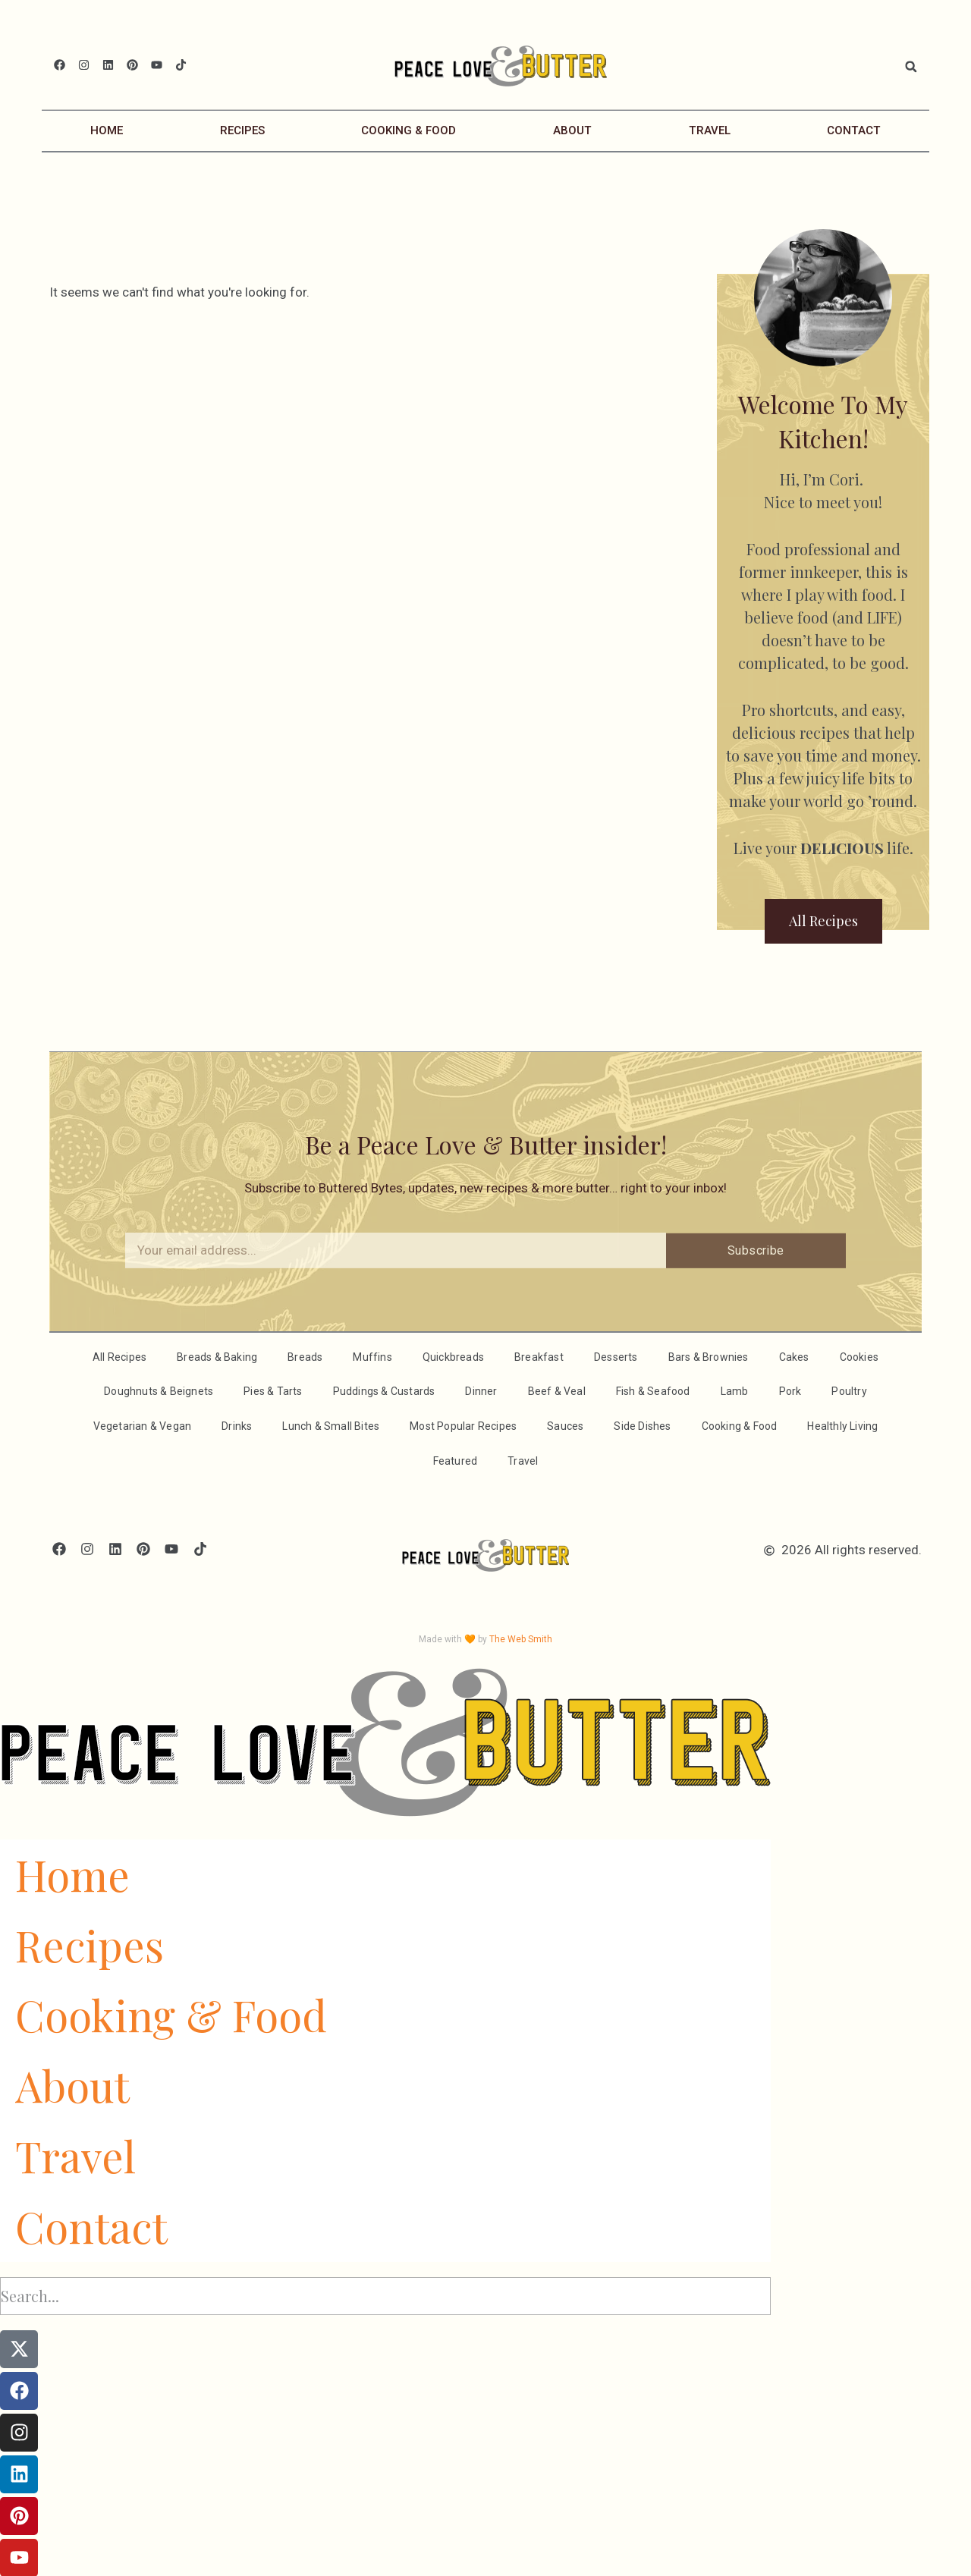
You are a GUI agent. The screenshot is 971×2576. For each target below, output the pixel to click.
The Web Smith (520, 1638)
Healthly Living (842, 1425)
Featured (455, 1460)
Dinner (481, 1390)
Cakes (794, 1356)
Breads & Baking (217, 1356)
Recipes (242, 130)
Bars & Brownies (708, 1356)
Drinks (237, 1425)
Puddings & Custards (384, 1390)
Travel (710, 130)
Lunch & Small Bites (330, 1425)
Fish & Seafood (653, 1390)
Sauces (565, 1425)
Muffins (372, 1356)
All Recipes (119, 1356)
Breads (305, 1356)
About (572, 130)
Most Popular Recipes (463, 1425)
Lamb (735, 1390)
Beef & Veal (557, 1390)
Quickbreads (453, 1356)
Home (106, 130)
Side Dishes (642, 1425)
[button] (911, 66)
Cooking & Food (408, 130)
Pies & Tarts (273, 1390)
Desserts (616, 1356)
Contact (854, 130)
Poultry (848, 1390)
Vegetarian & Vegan (142, 1425)
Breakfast (539, 1356)
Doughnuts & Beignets (158, 1390)
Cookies (859, 1356)
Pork (790, 1390)
